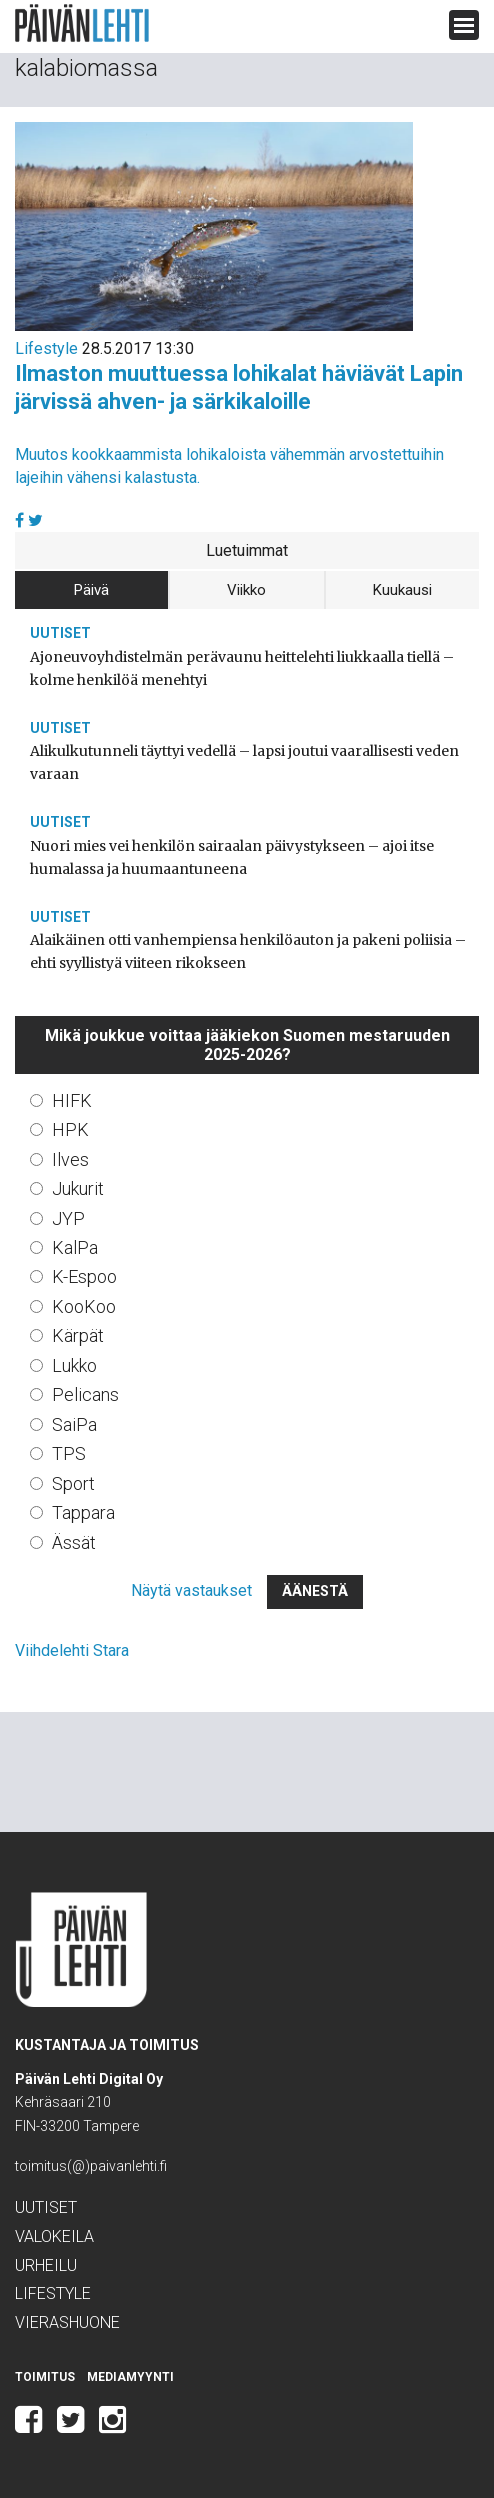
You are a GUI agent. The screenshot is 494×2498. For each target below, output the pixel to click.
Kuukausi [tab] (402, 590)
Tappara (83, 1512)
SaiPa (74, 1424)
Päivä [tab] (91, 590)
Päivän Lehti (82, 23)
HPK (70, 1129)
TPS (69, 1453)
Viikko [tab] (246, 590)
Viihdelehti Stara (72, 1650)
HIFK (72, 1100)
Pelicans (85, 1394)
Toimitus (45, 2377)
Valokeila (54, 2236)
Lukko (74, 1365)
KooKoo (84, 1306)
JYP (68, 1218)
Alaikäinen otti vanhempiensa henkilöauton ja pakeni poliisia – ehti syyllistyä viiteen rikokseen (248, 951)
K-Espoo (84, 1276)
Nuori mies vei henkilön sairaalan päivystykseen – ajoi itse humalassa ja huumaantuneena (232, 857)
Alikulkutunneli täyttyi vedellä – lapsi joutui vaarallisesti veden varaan (244, 762)
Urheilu (46, 2265)
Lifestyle (46, 348)
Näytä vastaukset (191, 1590)
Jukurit (78, 1188)
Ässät (74, 1542)
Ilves (70, 1159)
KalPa (75, 1247)
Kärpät (78, 1335)
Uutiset (60, 633)
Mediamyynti (130, 2377)
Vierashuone (67, 2322)
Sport (73, 1483)
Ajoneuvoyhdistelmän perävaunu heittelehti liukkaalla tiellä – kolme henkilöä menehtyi (242, 668)
